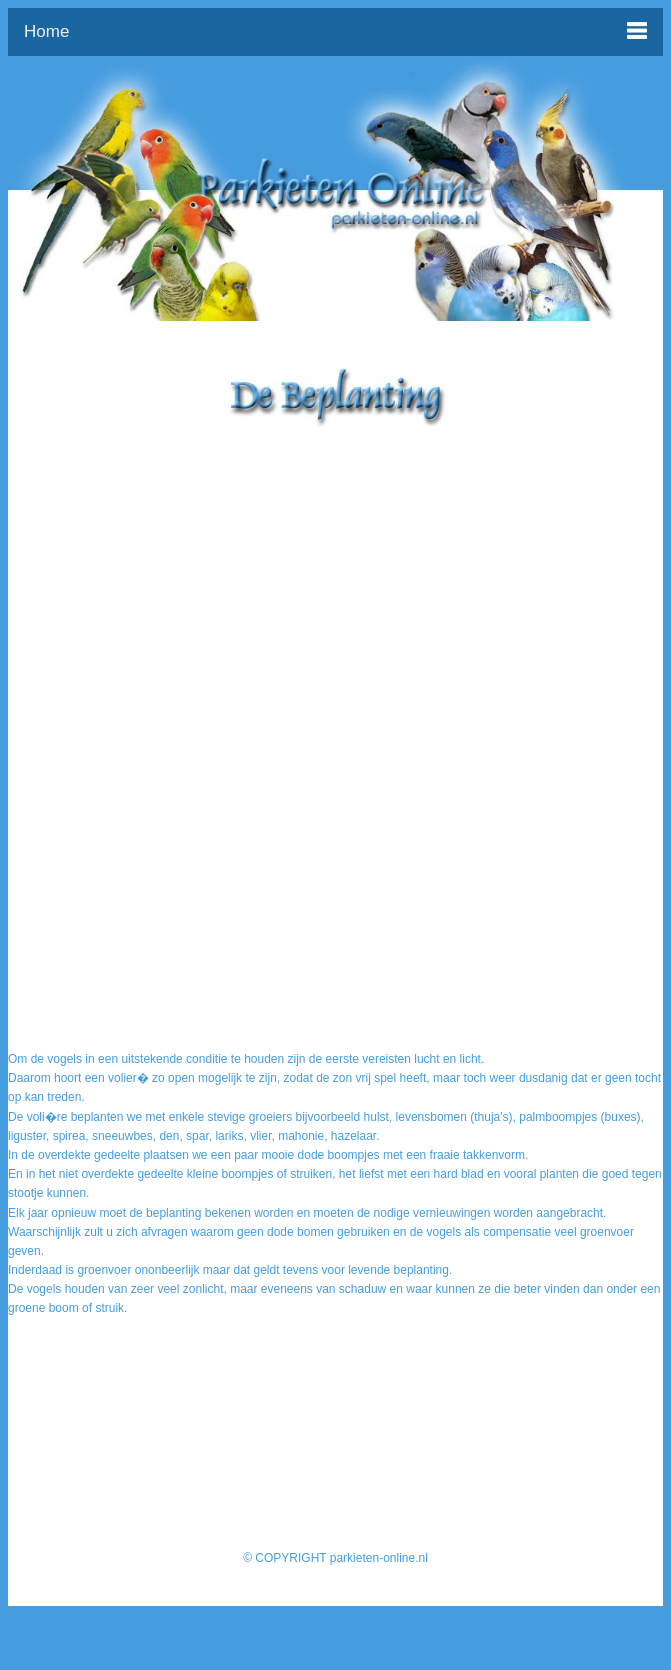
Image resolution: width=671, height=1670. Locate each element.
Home (46, 31)
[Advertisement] (335, 572)
